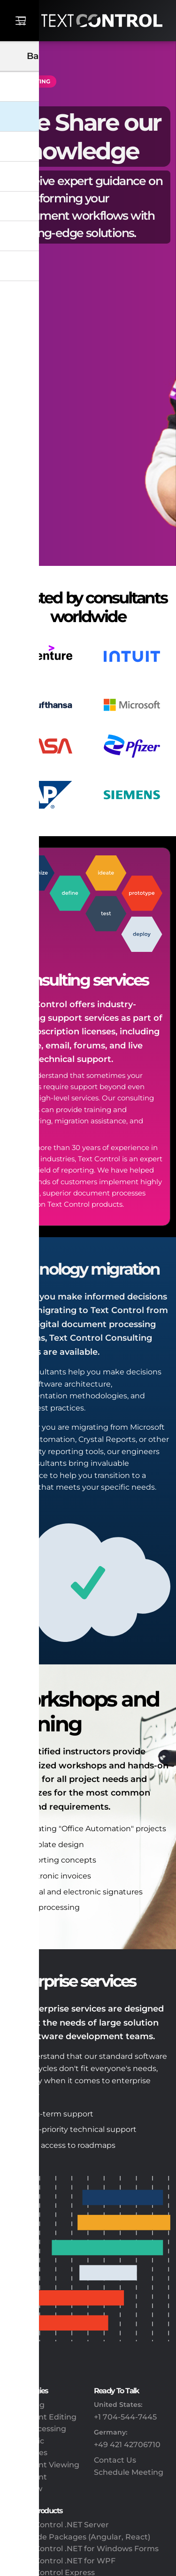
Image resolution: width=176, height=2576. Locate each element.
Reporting (25, 2404)
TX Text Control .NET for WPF (60, 2560)
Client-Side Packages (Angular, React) (78, 2536)
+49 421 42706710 (127, 2444)
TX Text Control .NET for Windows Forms (82, 2548)
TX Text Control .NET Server (57, 2524)
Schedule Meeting (128, 2472)
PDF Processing (36, 2428)
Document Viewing (42, 2464)
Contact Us (115, 2460)
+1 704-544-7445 (125, 2417)
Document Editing (41, 2417)
